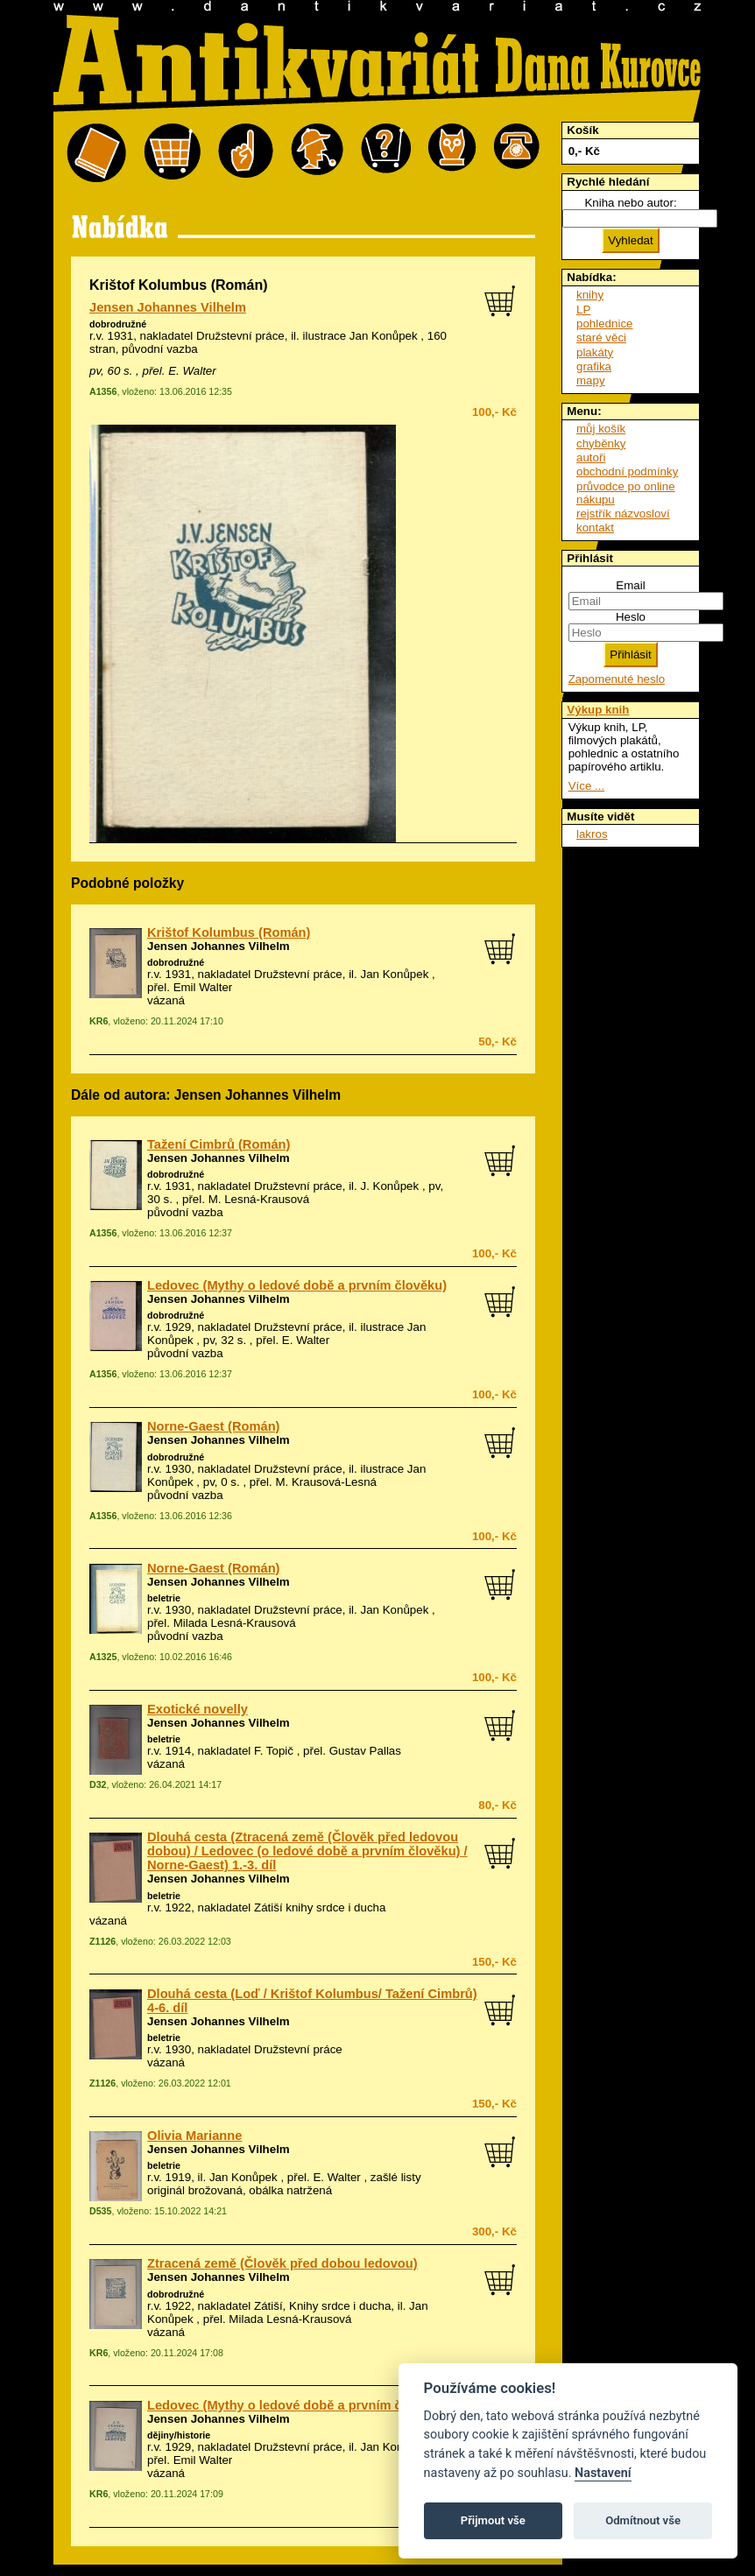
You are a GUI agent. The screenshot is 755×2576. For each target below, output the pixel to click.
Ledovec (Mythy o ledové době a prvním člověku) (297, 1285)
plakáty (594, 352)
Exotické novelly (197, 1709)
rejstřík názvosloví (623, 513)
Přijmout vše (493, 2520)
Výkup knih (598, 709)
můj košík (600, 428)
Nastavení (603, 2473)
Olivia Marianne (194, 2136)
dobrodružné (117, 324)
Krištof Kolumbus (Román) (228, 933)
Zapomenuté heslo (616, 679)
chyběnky (600, 443)
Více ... (586, 785)
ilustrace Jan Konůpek (360, 335)
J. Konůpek (390, 1186)
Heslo (631, 616)
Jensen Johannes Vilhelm (167, 307)
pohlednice (604, 323)
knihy (589, 294)
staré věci (601, 337)
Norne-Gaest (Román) (213, 1426)
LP (583, 309)
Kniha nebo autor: (630, 202)
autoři (590, 457)
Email (630, 585)
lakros (592, 834)
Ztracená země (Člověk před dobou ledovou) (282, 2263)
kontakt (595, 527)
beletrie (163, 1598)
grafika (593, 366)
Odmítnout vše (643, 2520)
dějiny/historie (178, 2435)
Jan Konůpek (395, 974)
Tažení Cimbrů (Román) (218, 1144)
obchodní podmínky (627, 471)
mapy (590, 380)
